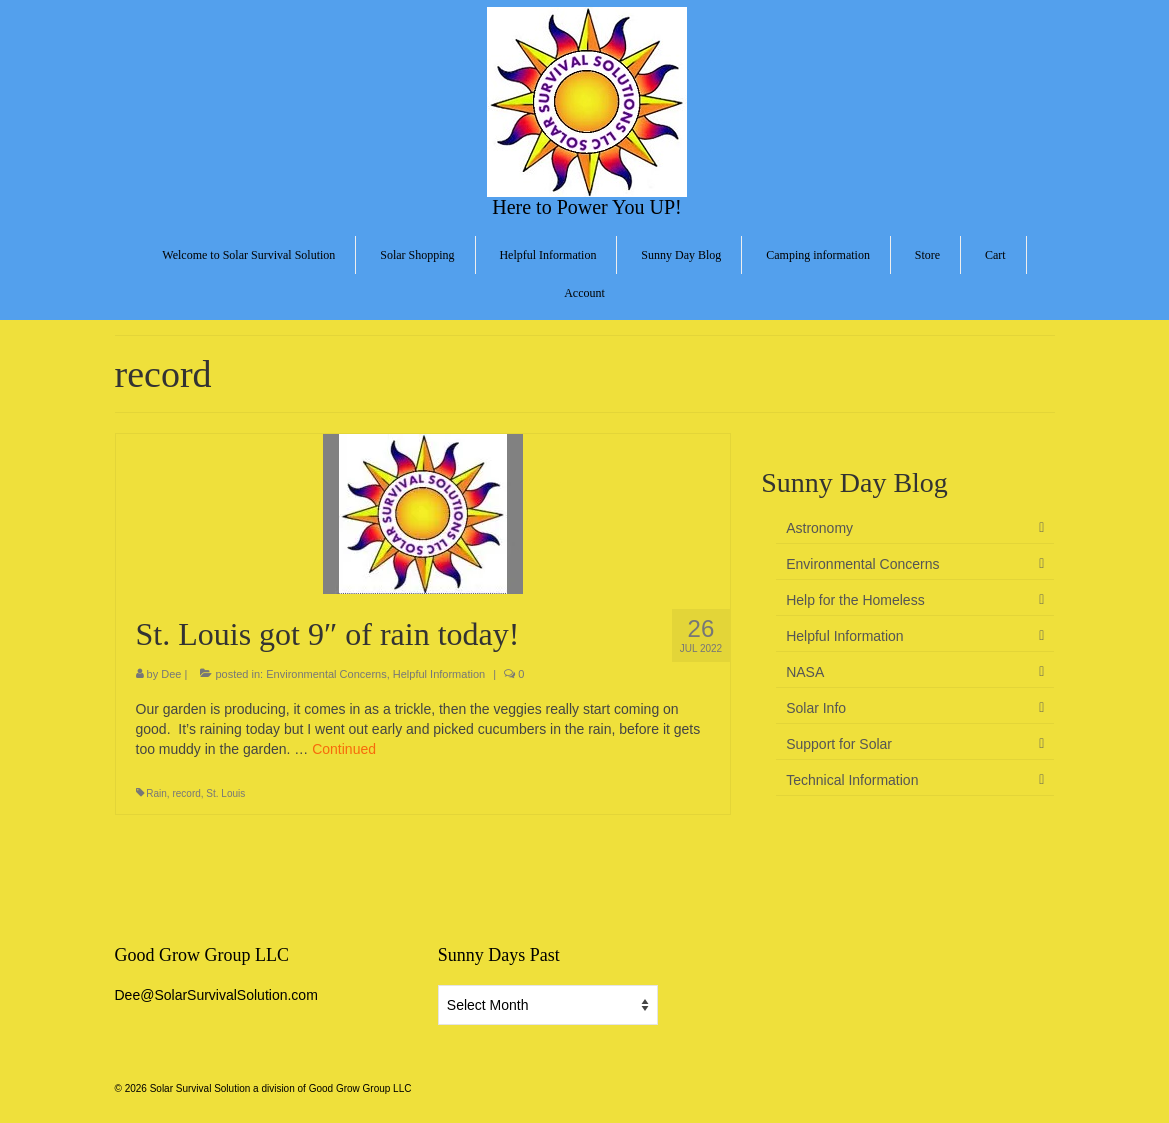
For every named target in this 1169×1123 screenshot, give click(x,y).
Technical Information (852, 780)
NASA (805, 672)
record (186, 793)
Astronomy (819, 528)
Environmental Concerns (326, 674)
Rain (156, 793)
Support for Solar (839, 744)
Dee (171, 674)
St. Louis (225, 793)
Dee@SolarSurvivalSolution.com (216, 995)
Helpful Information (439, 674)
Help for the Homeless (855, 600)
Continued (344, 749)
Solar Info (816, 708)
